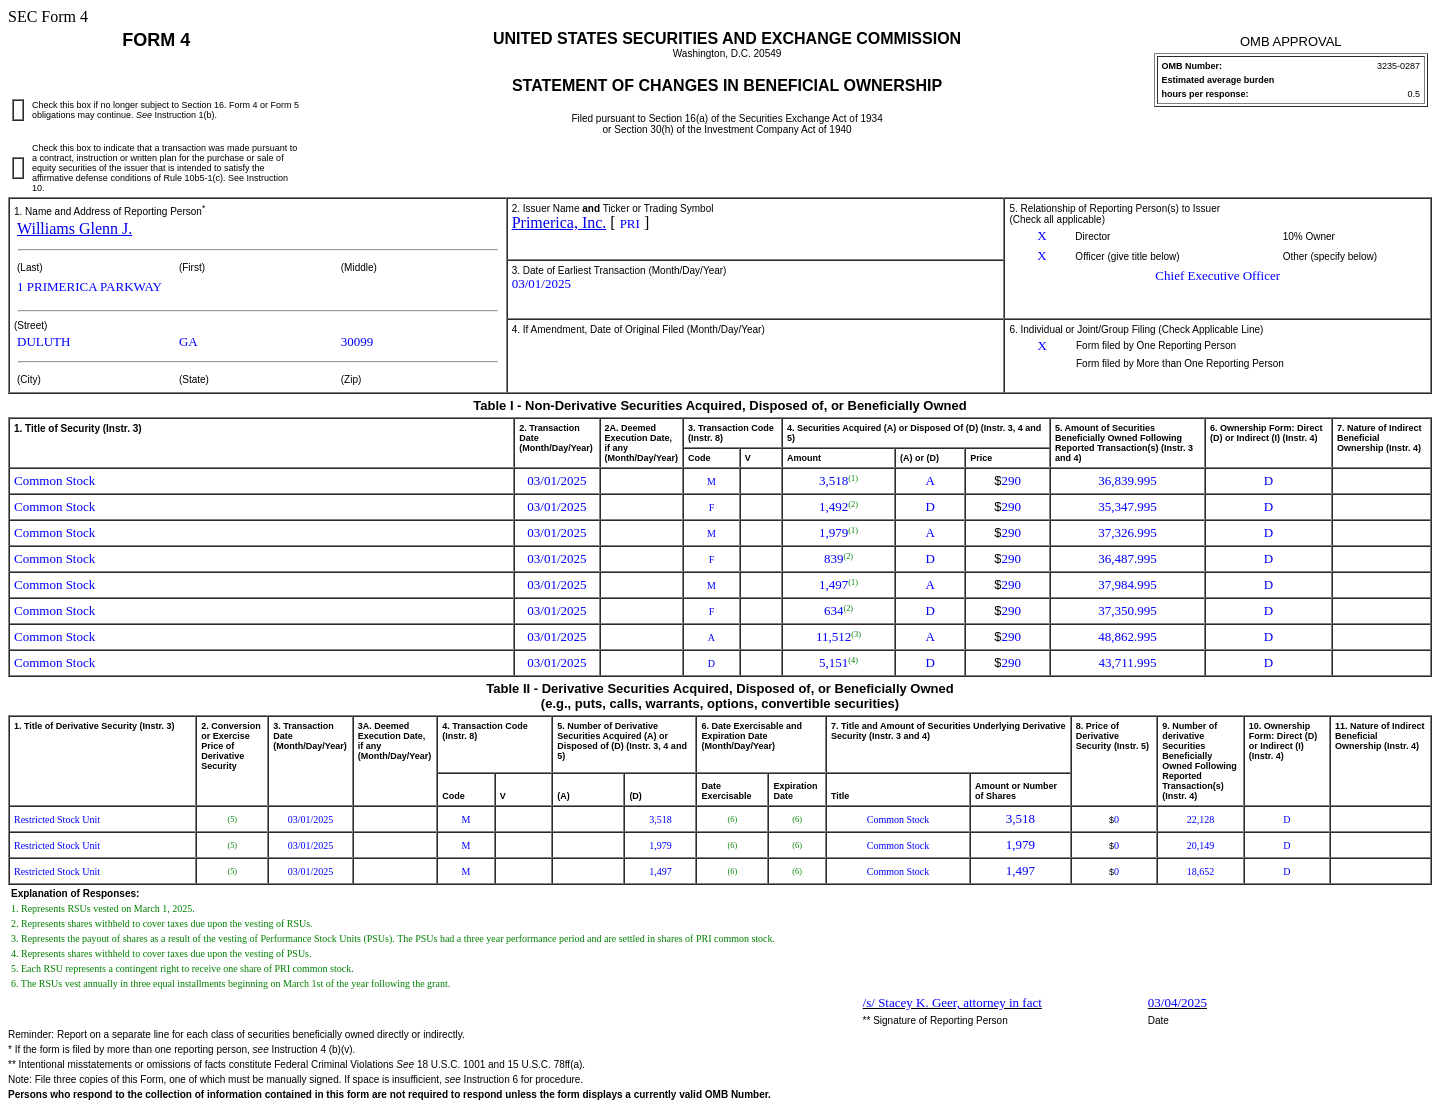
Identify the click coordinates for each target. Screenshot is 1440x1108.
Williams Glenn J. (74, 228)
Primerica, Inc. (559, 222)
